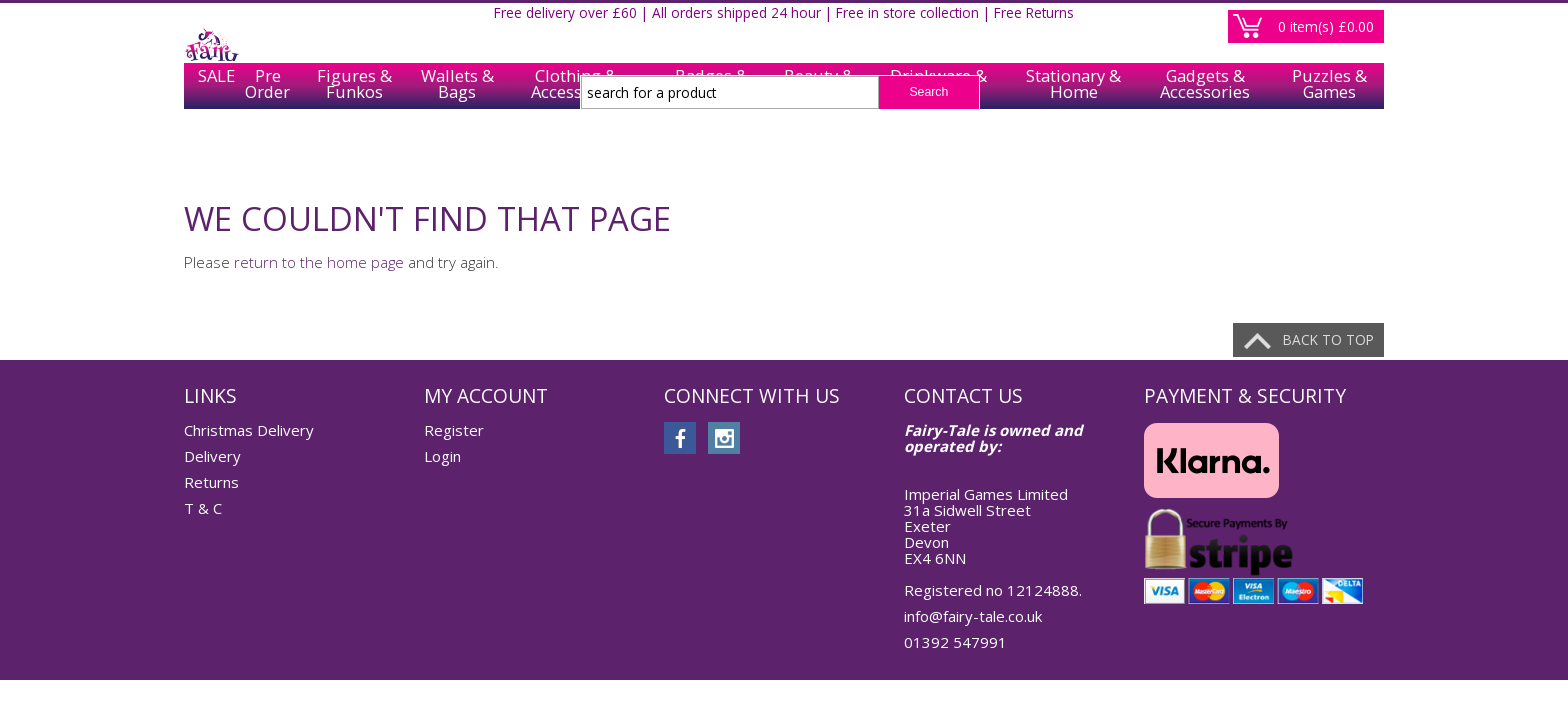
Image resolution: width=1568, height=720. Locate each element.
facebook (680, 438)
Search (928, 92)
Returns (211, 482)
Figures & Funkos (354, 151)
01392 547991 (955, 642)
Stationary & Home (1073, 151)
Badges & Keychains (711, 151)
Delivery (212, 456)
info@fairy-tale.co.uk (973, 616)
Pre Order (267, 151)
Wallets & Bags (457, 151)
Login (1359, 23)
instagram (724, 438)
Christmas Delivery (249, 430)
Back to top (1328, 339)
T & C (203, 508)
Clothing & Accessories (576, 151)
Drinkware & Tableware (938, 151)
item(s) (1326, 93)
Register (1292, 23)
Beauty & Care (819, 151)
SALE (210, 151)
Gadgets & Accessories (1205, 151)
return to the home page (319, 262)
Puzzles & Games (1329, 151)
